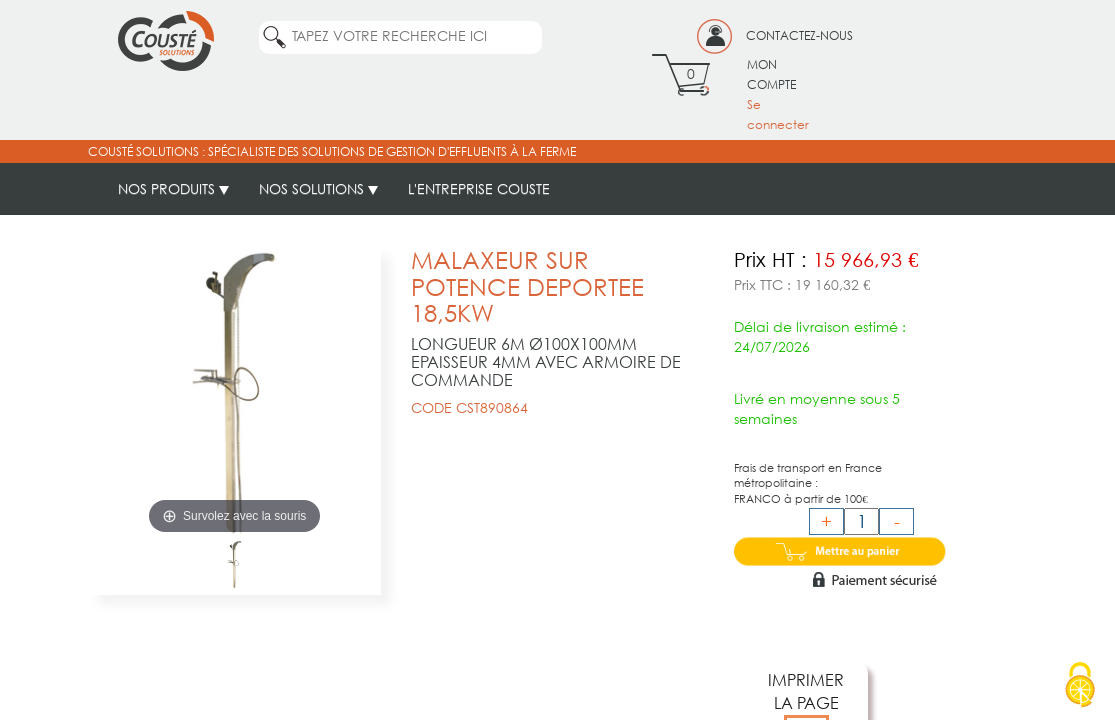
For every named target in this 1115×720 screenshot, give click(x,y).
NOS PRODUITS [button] (173, 188)
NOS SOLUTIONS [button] (318, 188)
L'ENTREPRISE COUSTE (479, 188)
